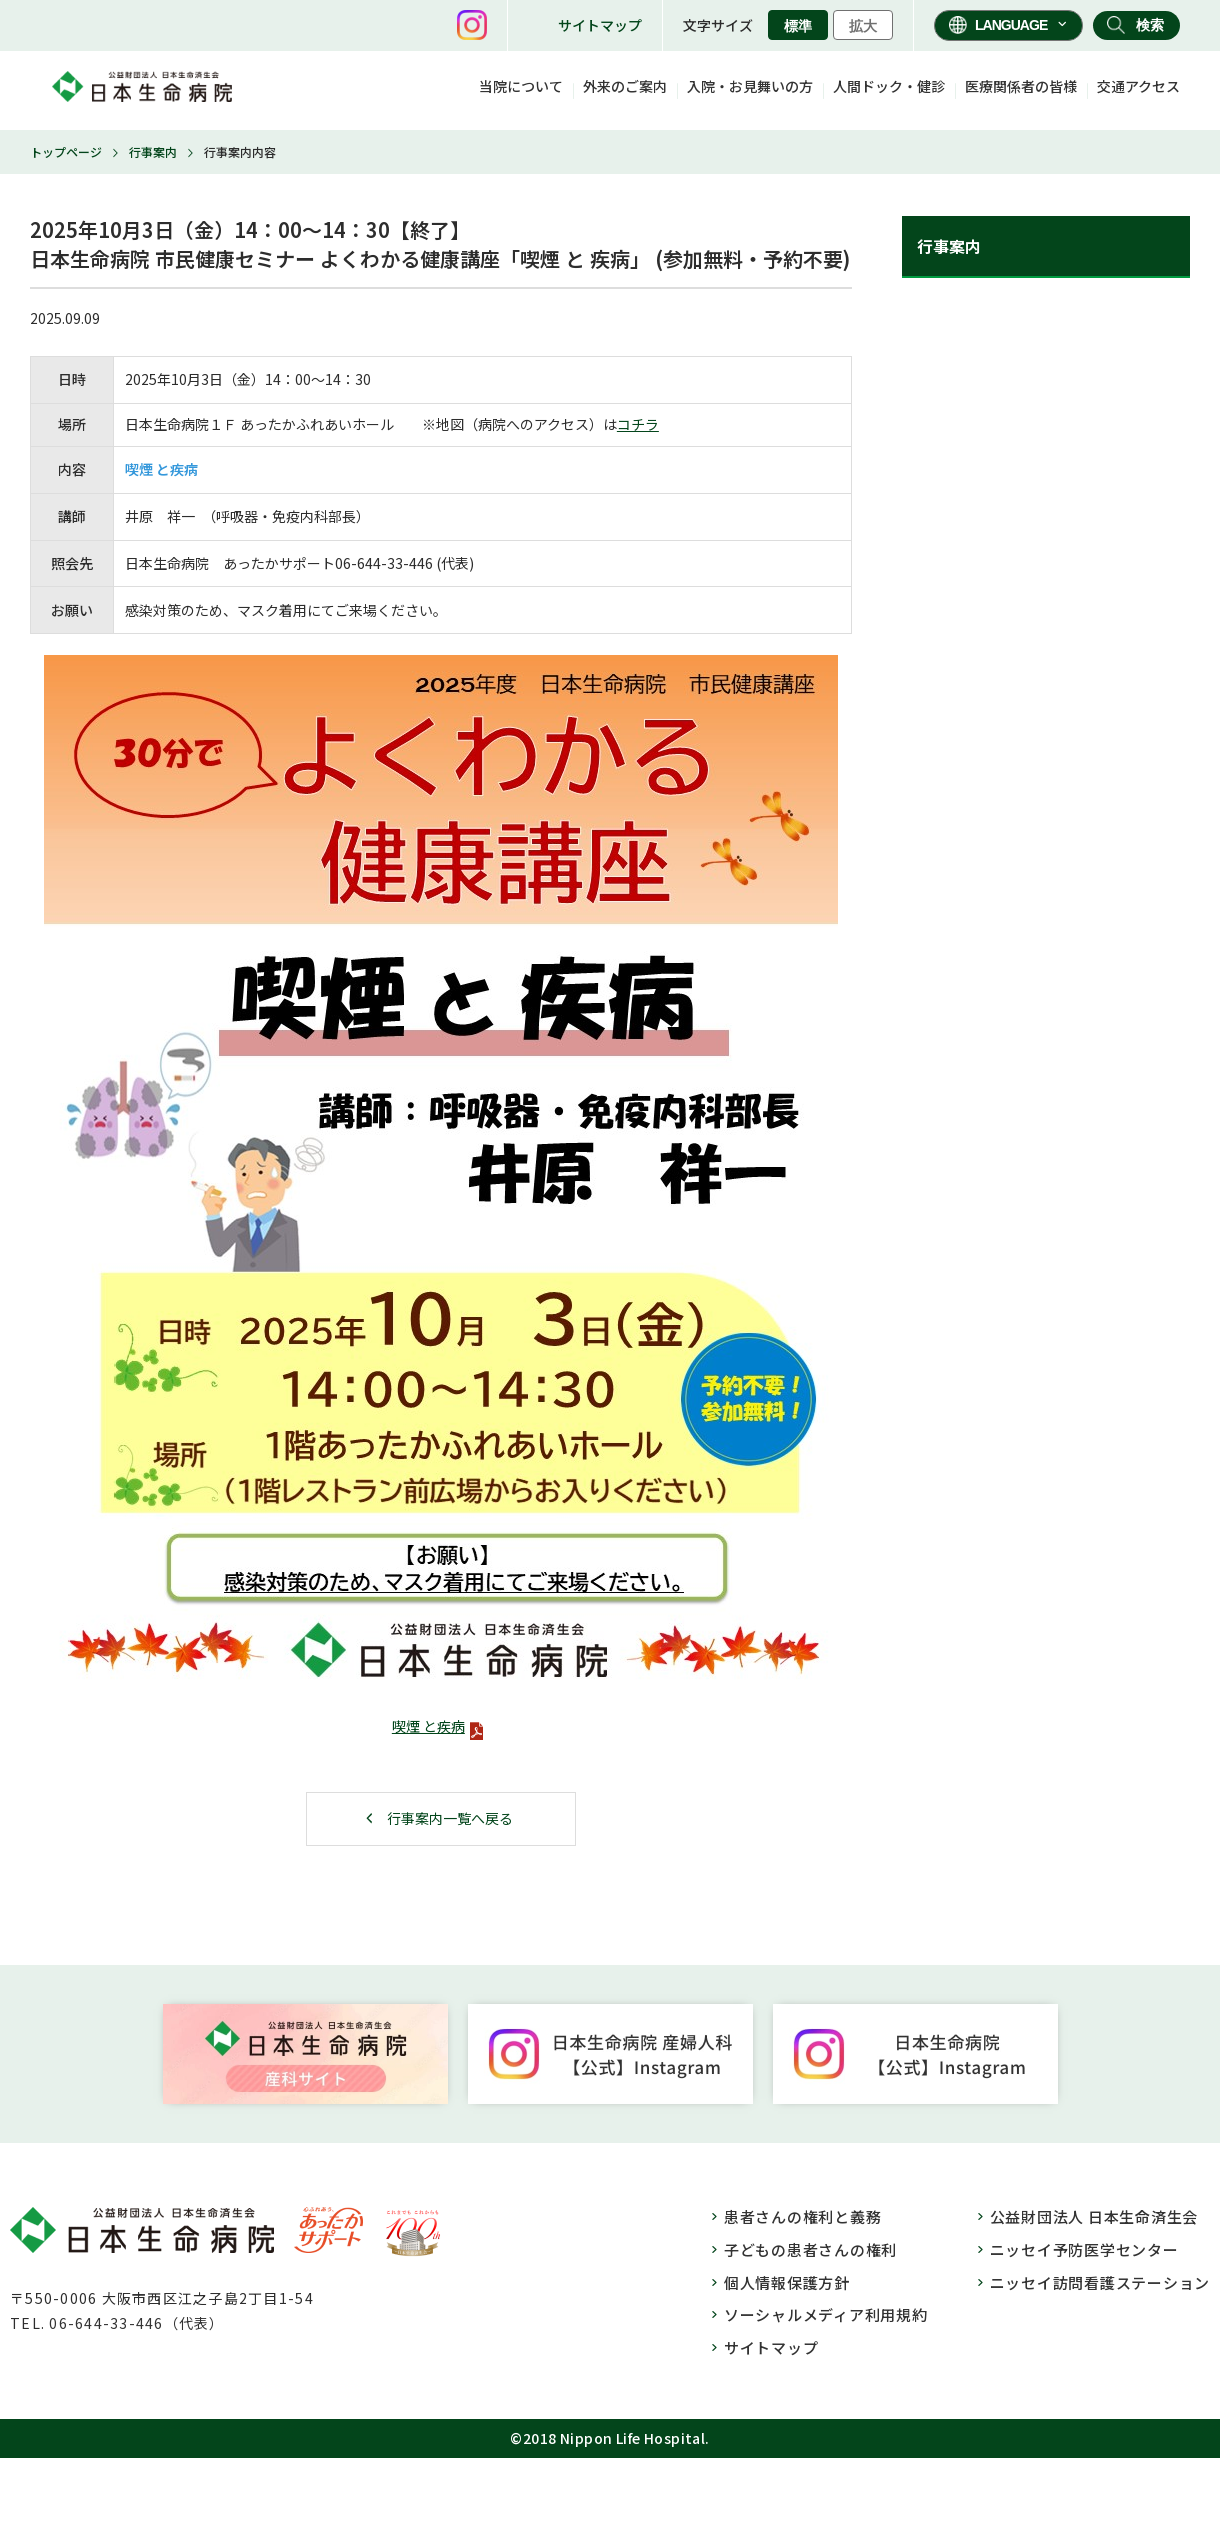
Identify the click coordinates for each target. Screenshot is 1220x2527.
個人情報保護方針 (787, 2282)
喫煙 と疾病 (428, 1726)
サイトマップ (600, 25)
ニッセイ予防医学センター (1084, 2249)
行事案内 (153, 151)
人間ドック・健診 (889, 86)
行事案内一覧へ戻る (450, 1818)
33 (395, 563)
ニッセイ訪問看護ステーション (1100, 2282)
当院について (521, 86)
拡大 (863, 26)
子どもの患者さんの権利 (810, 2249)
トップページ (66, 151)
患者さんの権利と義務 (803, 2216)
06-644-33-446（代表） (136, 2323)
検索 (1150, 25)
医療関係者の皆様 (1021, 86)
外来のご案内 (625, 86)
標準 (798, 26)
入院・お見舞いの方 (750, 86)
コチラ (638, 424)
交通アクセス (1138, 86)
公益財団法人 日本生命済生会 (1094, 2216)
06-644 (358, 563)
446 (421, 563)
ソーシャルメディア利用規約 (826, 2314)
